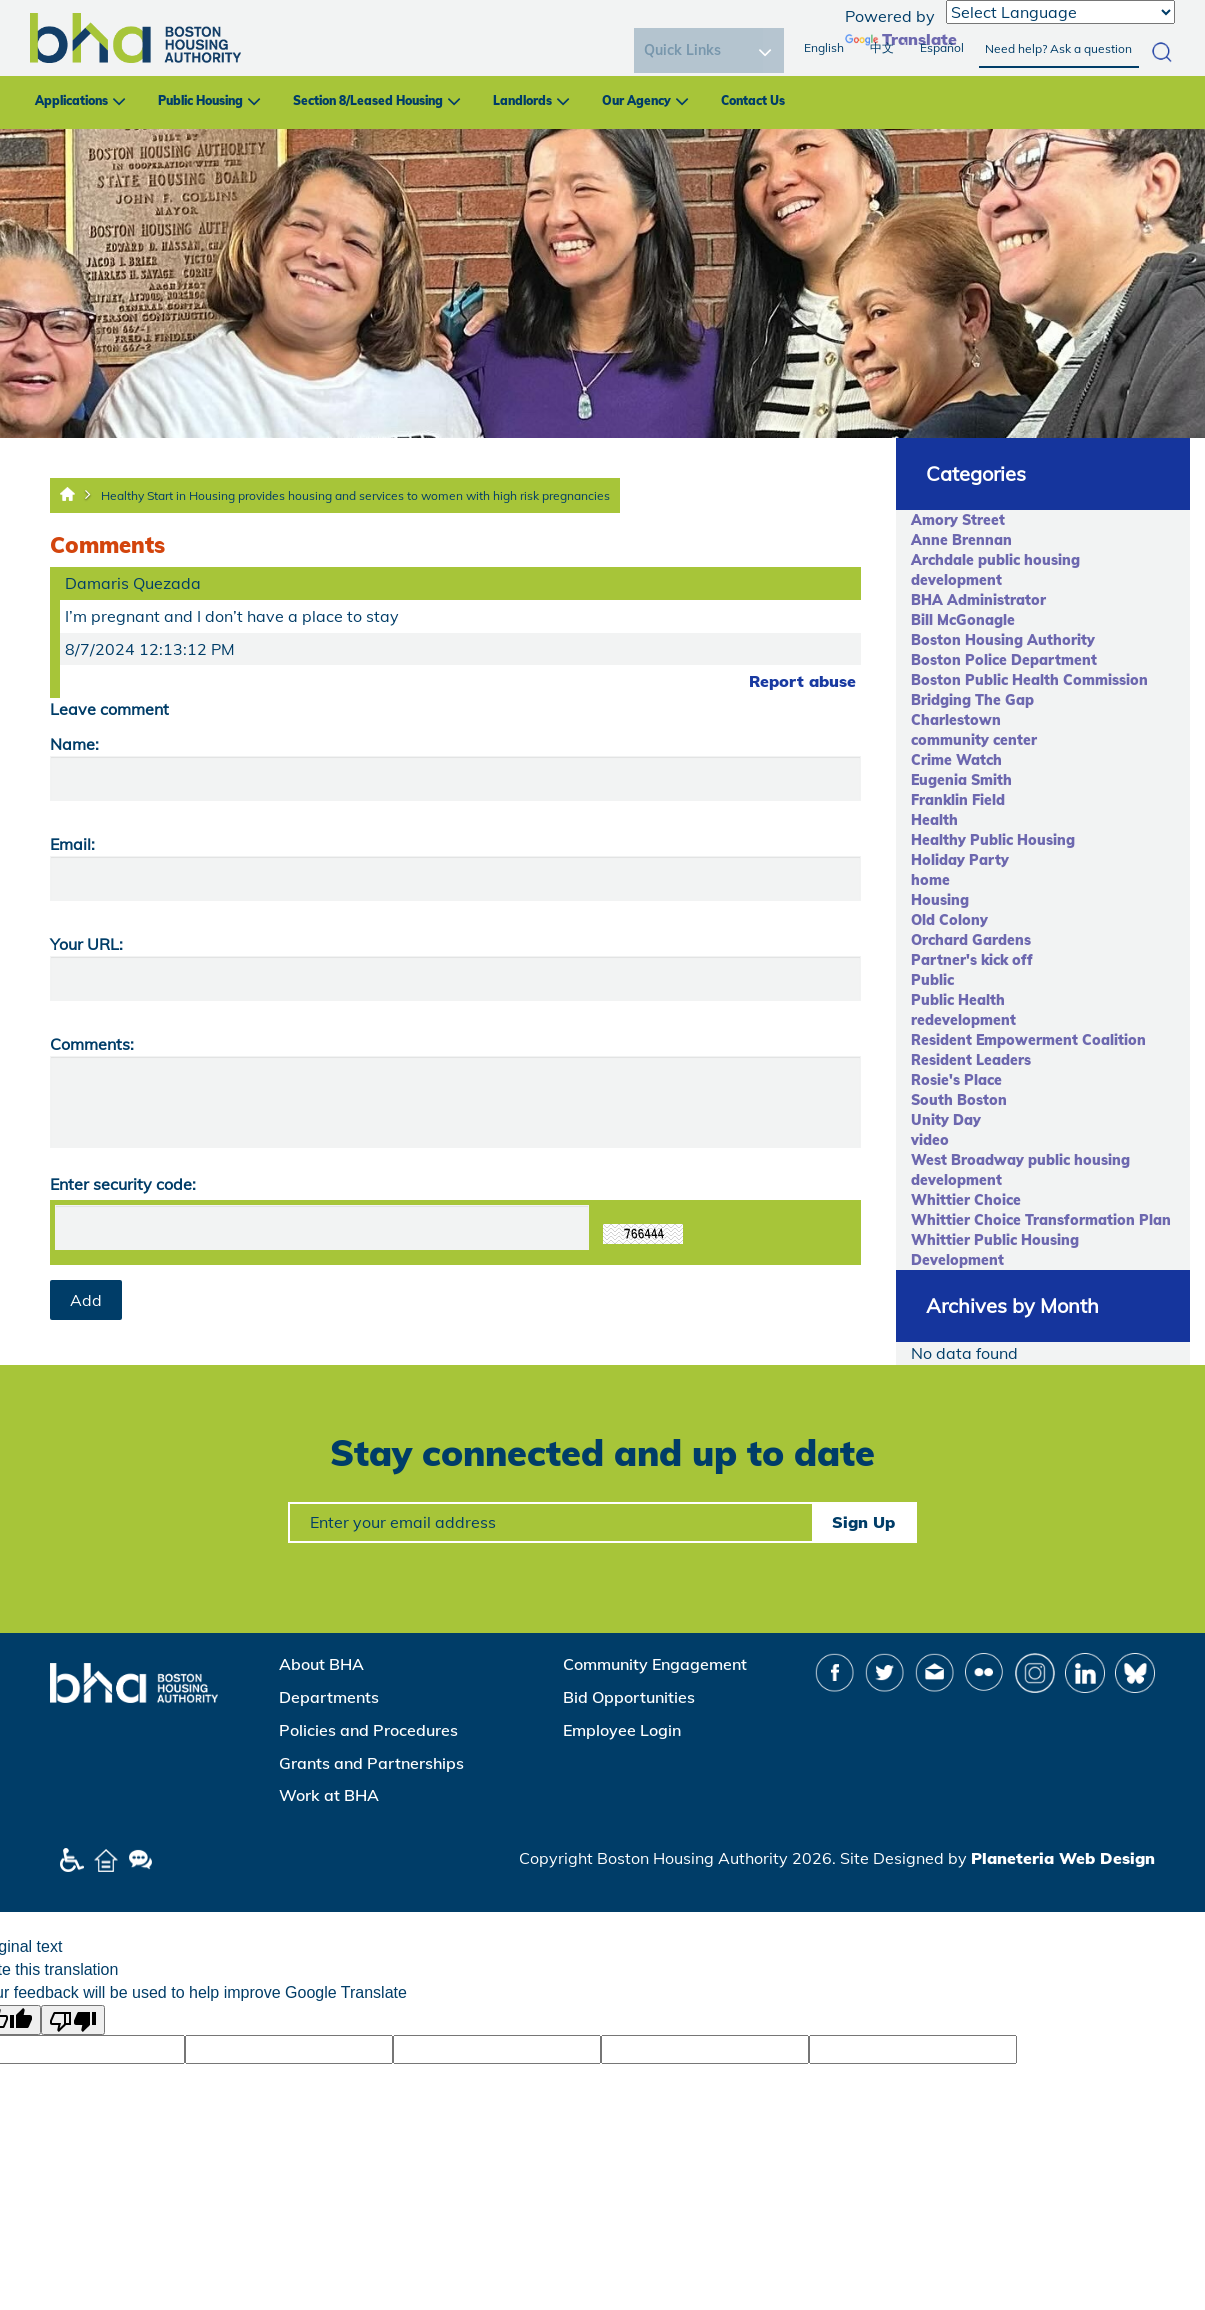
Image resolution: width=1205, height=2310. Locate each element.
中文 (882, 47)
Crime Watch (956, 760)
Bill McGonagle (963, 620)
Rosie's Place (956, 1080)
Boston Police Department (1004, 660)
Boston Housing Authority (1003, 640)
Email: (72, 844)
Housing (940, 900)
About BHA (321, 1664)
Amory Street (958, 520)
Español (942, 47)
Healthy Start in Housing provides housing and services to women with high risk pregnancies (355, 495)
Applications (71, 100)
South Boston (959, 1100)
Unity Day (946, 1120)
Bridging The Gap (972, 700)
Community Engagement (655, 1664)
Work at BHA (329, 1795)
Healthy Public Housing (993, 840)
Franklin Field (958, 800)
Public (932, 980)
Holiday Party (960, 860)
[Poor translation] (73, 2020)
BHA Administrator (978, 600)
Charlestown (956, 720)
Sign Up (863, 1522)
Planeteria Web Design (1063, 1858)
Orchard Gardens (971, 940)
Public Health (958, 1000)
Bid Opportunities (629, 1697)
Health (934, 820)
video (930, 1140)
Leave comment (109, 709)
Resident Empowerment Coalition (1028, 1040)
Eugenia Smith (961, 780)
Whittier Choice (966, 1200)
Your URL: (86, 944)
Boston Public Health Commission (1029, 680)
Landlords (522, 100)
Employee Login (622, 1730)
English (824, 47)
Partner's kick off (972, 960)
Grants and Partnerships (371, 1763)
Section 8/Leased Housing (368, 100)
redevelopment (963, 1020)
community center (974, 740)
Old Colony (949, 920)
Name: (74, 744)
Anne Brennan (961, 540)
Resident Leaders (971, 1060)
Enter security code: (123, 1184)
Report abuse (802, 681)
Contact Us (753, 100)
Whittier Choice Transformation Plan (1041, 1220)
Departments (329, 1697)
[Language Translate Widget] (1060, 12)
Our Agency (636, 100)
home (930, 880)
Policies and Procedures (368, 1730)
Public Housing (200, 100)
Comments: (92, 1044)
